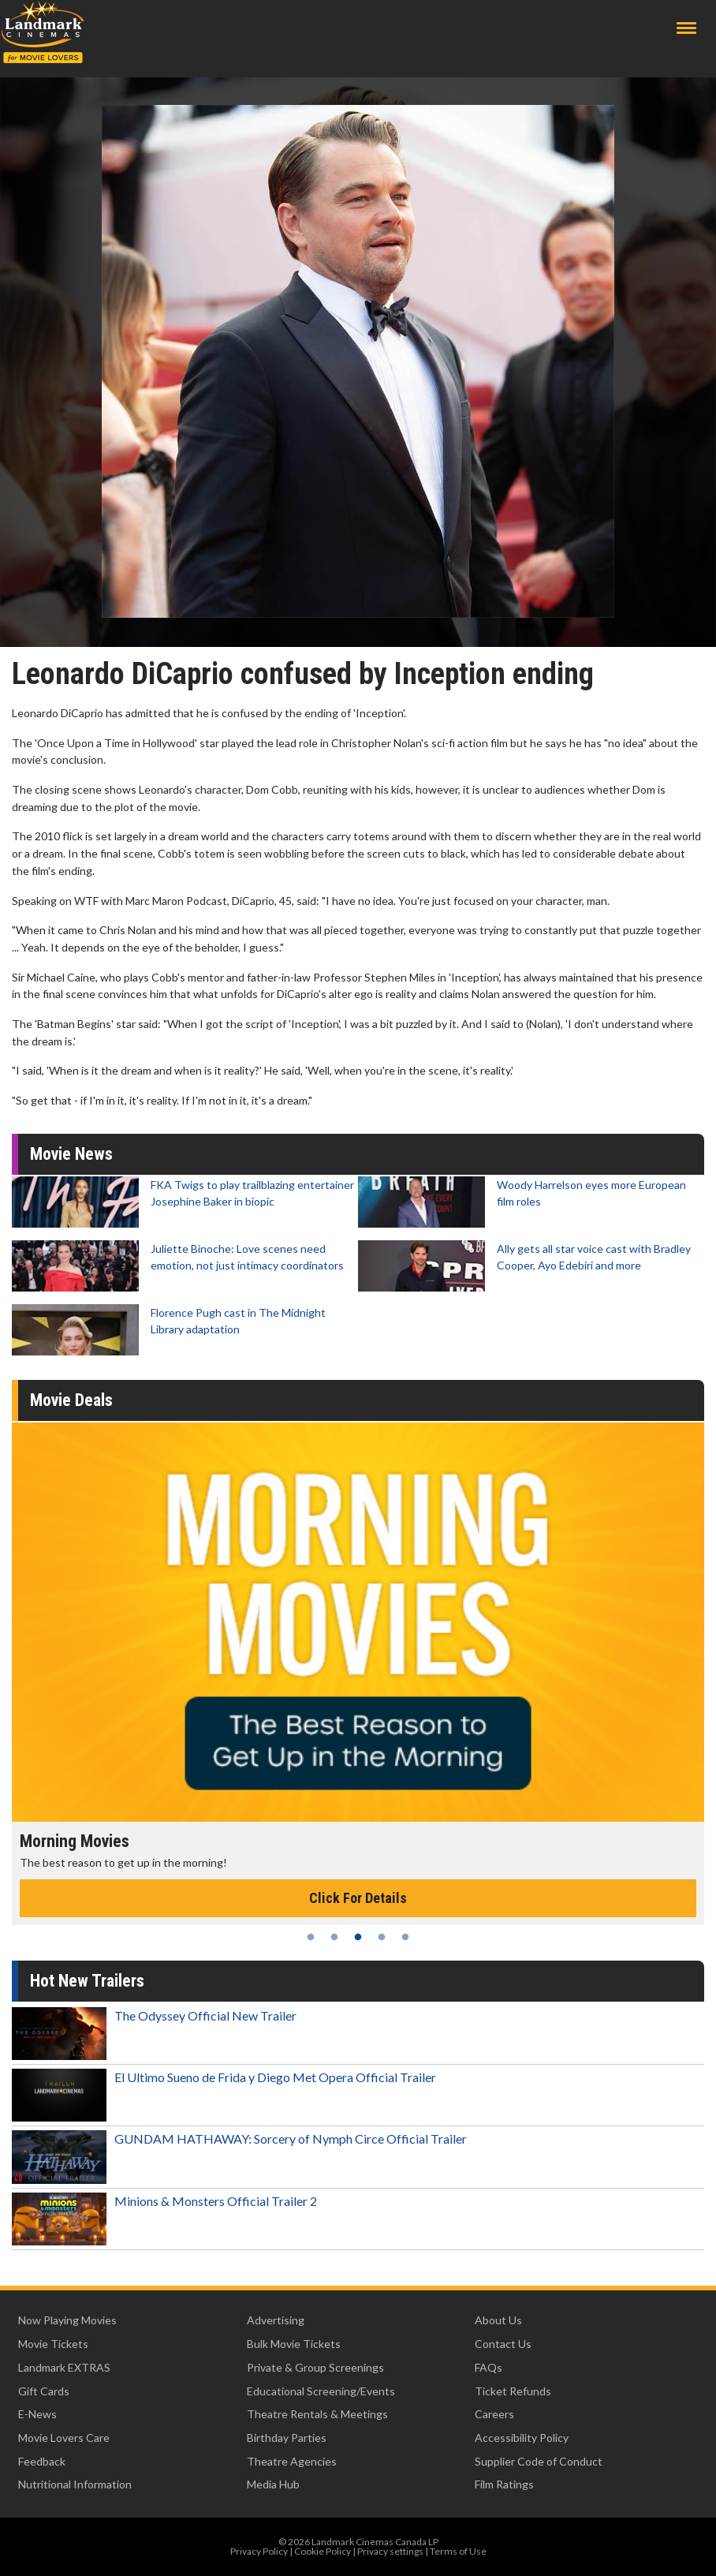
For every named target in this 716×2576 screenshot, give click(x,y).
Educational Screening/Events (321, 2391)
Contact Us (503, 2343)
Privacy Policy (259, 2551)
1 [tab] (311, 1937)
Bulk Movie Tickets (294, 2343)
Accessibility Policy (522, 2437)
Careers (494, 2414)
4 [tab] (382, 1937)
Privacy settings (390, 2551)
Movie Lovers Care (64, 2437)
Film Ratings (504, 2484)
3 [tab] (358, 1937)
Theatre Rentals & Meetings (317, 2414)
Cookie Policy (322, 2551)
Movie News (71, 1154)
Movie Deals (71, 1400)
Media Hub (273, 2484)
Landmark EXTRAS (64, 2367)
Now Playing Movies (67, 2320)
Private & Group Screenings (315, 2367)
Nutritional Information (75, 2484)
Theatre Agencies (292, 2461)
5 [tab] (405, 1937)
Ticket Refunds (513, 2391)
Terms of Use (458, 2551)
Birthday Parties (286, 2437)
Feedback (41, 2461)
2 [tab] (334, 1937)
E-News (37, 2414)
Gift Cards (43, 2391)
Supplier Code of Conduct (538, 2461)
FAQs (488, 2367)
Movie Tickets (53, 2343)
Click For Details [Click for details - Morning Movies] (358, 1898)
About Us (498, 2320)
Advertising (275, 2320)
